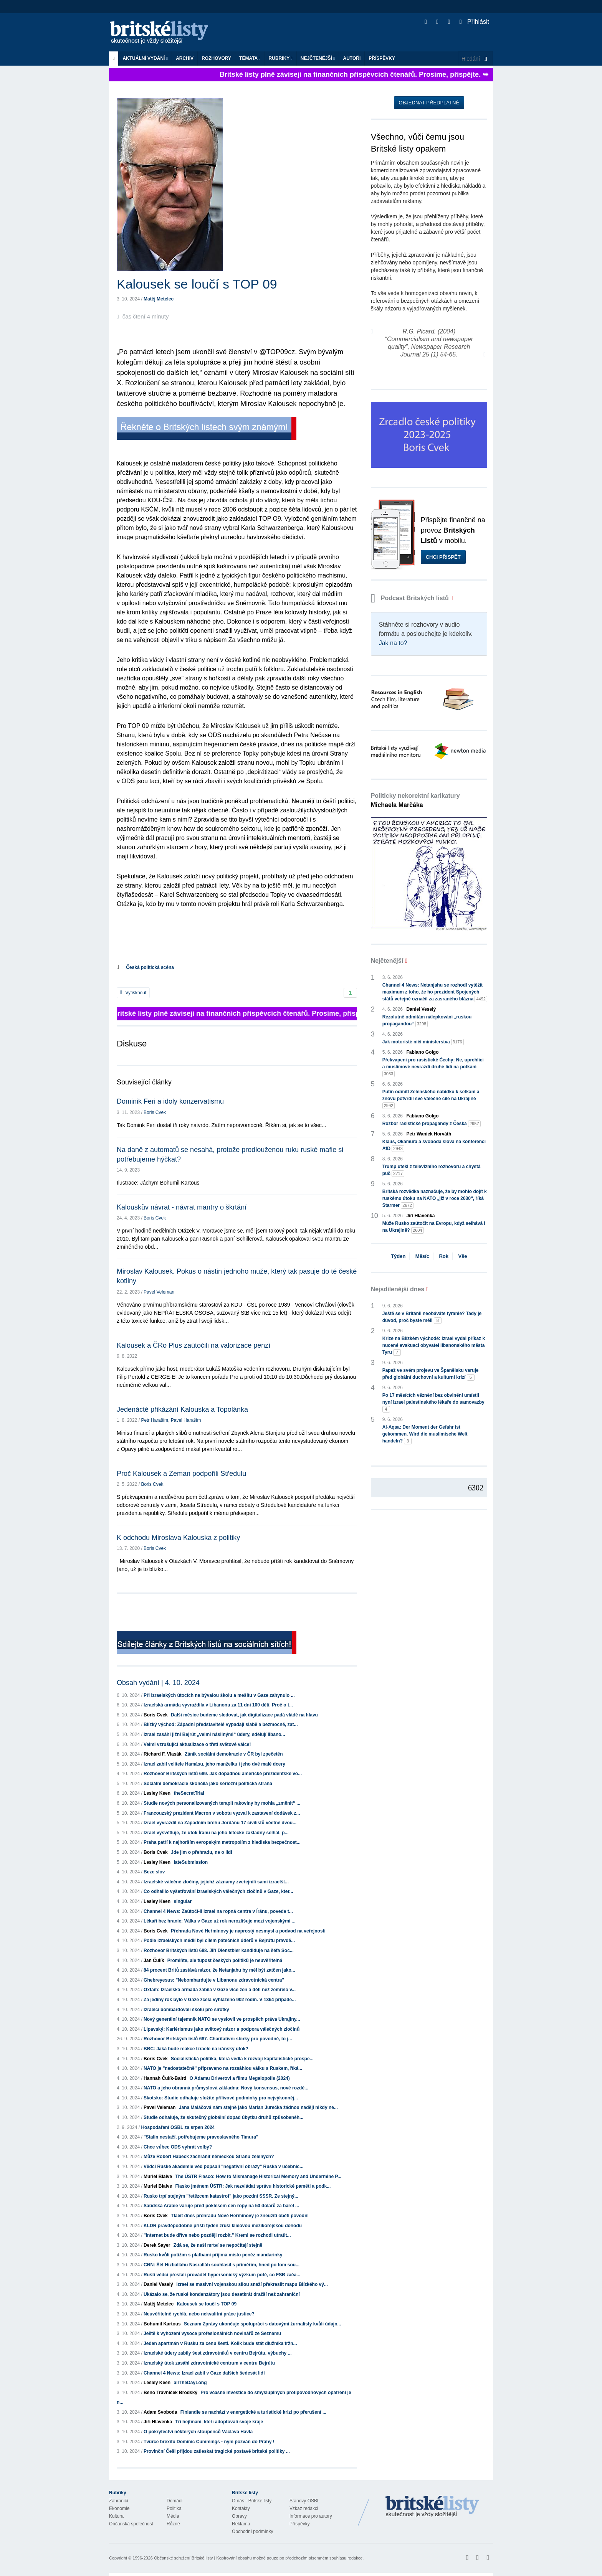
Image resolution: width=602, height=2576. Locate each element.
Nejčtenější (318, 58)
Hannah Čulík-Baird (165, 2078)
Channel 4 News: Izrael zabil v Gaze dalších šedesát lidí (204, 2373)
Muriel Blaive (158, 2176)
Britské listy (163, 33)
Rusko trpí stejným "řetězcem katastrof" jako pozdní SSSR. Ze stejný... (221, 2196)
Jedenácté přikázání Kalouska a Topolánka (182, 1409)
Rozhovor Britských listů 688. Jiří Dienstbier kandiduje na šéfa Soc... (219, 1950)
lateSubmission (191, 1862)
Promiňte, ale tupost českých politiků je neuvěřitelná (224, 1960)
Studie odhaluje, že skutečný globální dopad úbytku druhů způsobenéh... (223, 2117)
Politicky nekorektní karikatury (415, 800)
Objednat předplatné (429, 103)
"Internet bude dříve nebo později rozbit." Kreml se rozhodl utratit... (217, 2235)
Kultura (116, 2516)
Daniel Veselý (158, 2284)
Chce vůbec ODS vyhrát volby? (178, 2147)
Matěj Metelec (159, 299)
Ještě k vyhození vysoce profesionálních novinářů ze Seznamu (212, 2333)
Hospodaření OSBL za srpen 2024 (178, 2127)
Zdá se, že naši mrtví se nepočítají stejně (218, 2245)
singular (183, 1901)
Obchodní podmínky (252, 2531)
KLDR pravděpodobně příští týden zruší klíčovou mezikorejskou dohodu (223, 2225)
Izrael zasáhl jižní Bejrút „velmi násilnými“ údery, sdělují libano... (214, 1734)
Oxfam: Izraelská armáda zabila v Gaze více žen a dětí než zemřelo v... (220, 1989)
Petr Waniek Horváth (429, 1134)
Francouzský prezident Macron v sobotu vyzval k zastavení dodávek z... (222, 1813)
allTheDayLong (190, 2382)
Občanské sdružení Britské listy (183, 2558)
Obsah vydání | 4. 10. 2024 (158, 1683)
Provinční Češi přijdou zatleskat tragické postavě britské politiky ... (217, 2451)
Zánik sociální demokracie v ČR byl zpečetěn (234, 1754)
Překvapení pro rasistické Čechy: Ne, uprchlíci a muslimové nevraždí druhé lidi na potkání (433, 1067)
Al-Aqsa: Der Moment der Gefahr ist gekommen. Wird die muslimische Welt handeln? (425, 1434)
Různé (173, 2523)
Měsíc (422, 1256)
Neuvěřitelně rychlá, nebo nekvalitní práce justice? (199, 2314)
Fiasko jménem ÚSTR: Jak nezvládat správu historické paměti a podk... (253, 2186)
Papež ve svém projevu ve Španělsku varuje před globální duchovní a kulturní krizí (430, 1374)
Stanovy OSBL (304, 2500)
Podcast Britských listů (411, 598)
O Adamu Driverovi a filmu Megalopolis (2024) (240, 2078)
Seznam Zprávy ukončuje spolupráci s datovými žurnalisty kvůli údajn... (262, 2324)
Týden (398, 1256)
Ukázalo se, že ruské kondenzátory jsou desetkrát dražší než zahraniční (222, 2294)
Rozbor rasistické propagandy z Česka (431, 1124)
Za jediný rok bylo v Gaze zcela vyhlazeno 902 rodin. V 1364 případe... (220, 1999)
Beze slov (154, 1872)
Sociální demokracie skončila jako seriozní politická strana (208, 1783)
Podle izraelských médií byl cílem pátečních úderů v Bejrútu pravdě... (219, 1940)
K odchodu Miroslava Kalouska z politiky (178, 1537)
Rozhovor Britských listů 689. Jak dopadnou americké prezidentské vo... (223, 1773)
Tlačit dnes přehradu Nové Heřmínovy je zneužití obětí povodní (240, 2215)
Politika (174, 2508)
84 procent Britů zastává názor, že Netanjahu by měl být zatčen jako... (219, 1970)
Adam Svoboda (160, 2412)
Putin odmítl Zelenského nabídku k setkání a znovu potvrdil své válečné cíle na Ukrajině (431, 1099)
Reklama (241, 2523)
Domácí (174, 2500)
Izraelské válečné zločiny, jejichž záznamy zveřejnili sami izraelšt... (216, 1882)
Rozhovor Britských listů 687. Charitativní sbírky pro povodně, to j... (218, 2038)
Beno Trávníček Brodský (170, 2392)
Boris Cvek (155, 1112)
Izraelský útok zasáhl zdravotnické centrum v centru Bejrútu (209, 2363)
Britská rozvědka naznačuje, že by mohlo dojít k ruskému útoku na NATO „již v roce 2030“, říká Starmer (434, 1199)
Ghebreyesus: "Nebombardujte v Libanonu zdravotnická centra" (214, 1980)
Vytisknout (133, 992)
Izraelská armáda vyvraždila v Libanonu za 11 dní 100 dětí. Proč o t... (218, 1705)
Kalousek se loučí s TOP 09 (207, 2304)
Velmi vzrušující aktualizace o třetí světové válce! (197, 1744)
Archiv (185, 58)
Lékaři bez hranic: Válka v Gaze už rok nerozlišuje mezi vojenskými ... (220, 1921)
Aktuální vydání (145, 58)
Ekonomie (119, 2508)
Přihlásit (474, 21)
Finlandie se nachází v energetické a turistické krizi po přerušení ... (253, 2412)
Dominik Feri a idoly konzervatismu (170, 1101)
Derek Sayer (157, 2245)
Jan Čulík (154, 1960)
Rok (443, 1256)
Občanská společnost (131, 2523)
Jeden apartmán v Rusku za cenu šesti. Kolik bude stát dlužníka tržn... (220, 2343)
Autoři (352, 58)
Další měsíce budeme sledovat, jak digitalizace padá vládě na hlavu (244, 1715)
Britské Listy (432, 2506)
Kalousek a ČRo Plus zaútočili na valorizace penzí (193, 1345)
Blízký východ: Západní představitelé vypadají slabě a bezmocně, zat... (221, 1724)
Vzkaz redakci (303, 2508)
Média (173, 2516)
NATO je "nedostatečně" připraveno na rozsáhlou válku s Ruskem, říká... (223, 2068)
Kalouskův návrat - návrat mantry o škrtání (181, 1207)
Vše (462, 1256)
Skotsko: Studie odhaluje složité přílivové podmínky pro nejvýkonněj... (221, 2098)
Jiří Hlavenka (158, 2421)
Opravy (239, 2516)
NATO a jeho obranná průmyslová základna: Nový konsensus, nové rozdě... (226, 2088)
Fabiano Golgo (423, 1052)
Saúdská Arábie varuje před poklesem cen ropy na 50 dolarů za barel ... (221, 2205)
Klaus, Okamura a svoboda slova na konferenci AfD (434, 1145)
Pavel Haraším (186, 1420)
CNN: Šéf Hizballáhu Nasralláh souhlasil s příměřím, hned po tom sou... (221, 2264)
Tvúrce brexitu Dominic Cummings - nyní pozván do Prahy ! (209, 2441)
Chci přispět (443, 557)
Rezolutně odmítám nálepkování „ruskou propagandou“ (427, 1020)
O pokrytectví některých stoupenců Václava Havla (198, 2431)
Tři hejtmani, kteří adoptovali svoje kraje (219, 2421)
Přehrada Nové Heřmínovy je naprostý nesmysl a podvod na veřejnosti (248, 1931)
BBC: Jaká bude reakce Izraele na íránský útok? (196, 2048)
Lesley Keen (157, 1793)
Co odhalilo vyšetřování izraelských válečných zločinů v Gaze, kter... (218, 1891)
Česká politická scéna (150, 967)
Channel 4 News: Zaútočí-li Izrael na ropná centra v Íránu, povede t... (218, 1911)
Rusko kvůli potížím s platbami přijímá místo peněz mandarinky (213, 2255)
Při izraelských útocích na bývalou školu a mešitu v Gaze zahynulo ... (219, 1695)
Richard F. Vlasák (163, 1754)
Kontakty (241, 2508)
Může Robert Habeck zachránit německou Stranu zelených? (209, 2156)
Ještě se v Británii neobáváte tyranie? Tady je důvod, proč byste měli (432, 1317)
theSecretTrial (189, 1793)
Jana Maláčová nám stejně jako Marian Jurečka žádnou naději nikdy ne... (258, 2107)
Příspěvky (382, 58)
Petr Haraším (154, 1420)
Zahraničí (118, 2500)
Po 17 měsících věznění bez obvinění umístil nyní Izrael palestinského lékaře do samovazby (433, 1403)
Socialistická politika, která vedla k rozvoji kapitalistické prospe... (242, 2058)
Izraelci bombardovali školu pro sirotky (186, 2009)
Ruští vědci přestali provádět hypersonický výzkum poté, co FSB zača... (222, 2274)
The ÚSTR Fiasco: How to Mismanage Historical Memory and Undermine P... (258, 2176)
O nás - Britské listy (251, 2500)
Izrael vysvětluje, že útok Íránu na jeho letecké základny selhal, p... (216, 1832)
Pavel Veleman (159, 1292)
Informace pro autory (310, 2516)
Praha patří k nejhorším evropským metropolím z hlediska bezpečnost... (222, 1842)
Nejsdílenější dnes (398, 1289)
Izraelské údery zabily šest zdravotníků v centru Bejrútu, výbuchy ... (217, 2353)
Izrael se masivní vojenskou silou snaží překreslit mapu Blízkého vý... (252, 2284)
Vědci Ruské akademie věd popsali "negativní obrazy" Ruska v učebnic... (223, 2166)
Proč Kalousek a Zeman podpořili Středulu (181, 1473)
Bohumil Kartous (162, 2324)
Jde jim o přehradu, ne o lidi (201, 1852)
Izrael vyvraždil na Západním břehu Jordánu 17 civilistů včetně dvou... (220, 1822)
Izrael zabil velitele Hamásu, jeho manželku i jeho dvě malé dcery (214, 1764)
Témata (250, 58)
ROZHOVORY (216, 58)
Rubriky (281, 58)
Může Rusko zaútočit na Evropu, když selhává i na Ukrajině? (433, 1227)
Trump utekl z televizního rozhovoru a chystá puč (431, 1170)
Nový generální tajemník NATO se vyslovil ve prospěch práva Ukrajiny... (222, 2019)
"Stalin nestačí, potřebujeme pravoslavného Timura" (201, 2137)
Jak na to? (393, 643)
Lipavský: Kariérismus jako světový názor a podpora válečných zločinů (221, 2029)
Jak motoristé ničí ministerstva (423, 1042)
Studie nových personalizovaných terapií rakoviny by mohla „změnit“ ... (222, 1803)
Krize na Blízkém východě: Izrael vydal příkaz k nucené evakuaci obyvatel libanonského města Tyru (433, 1346)
